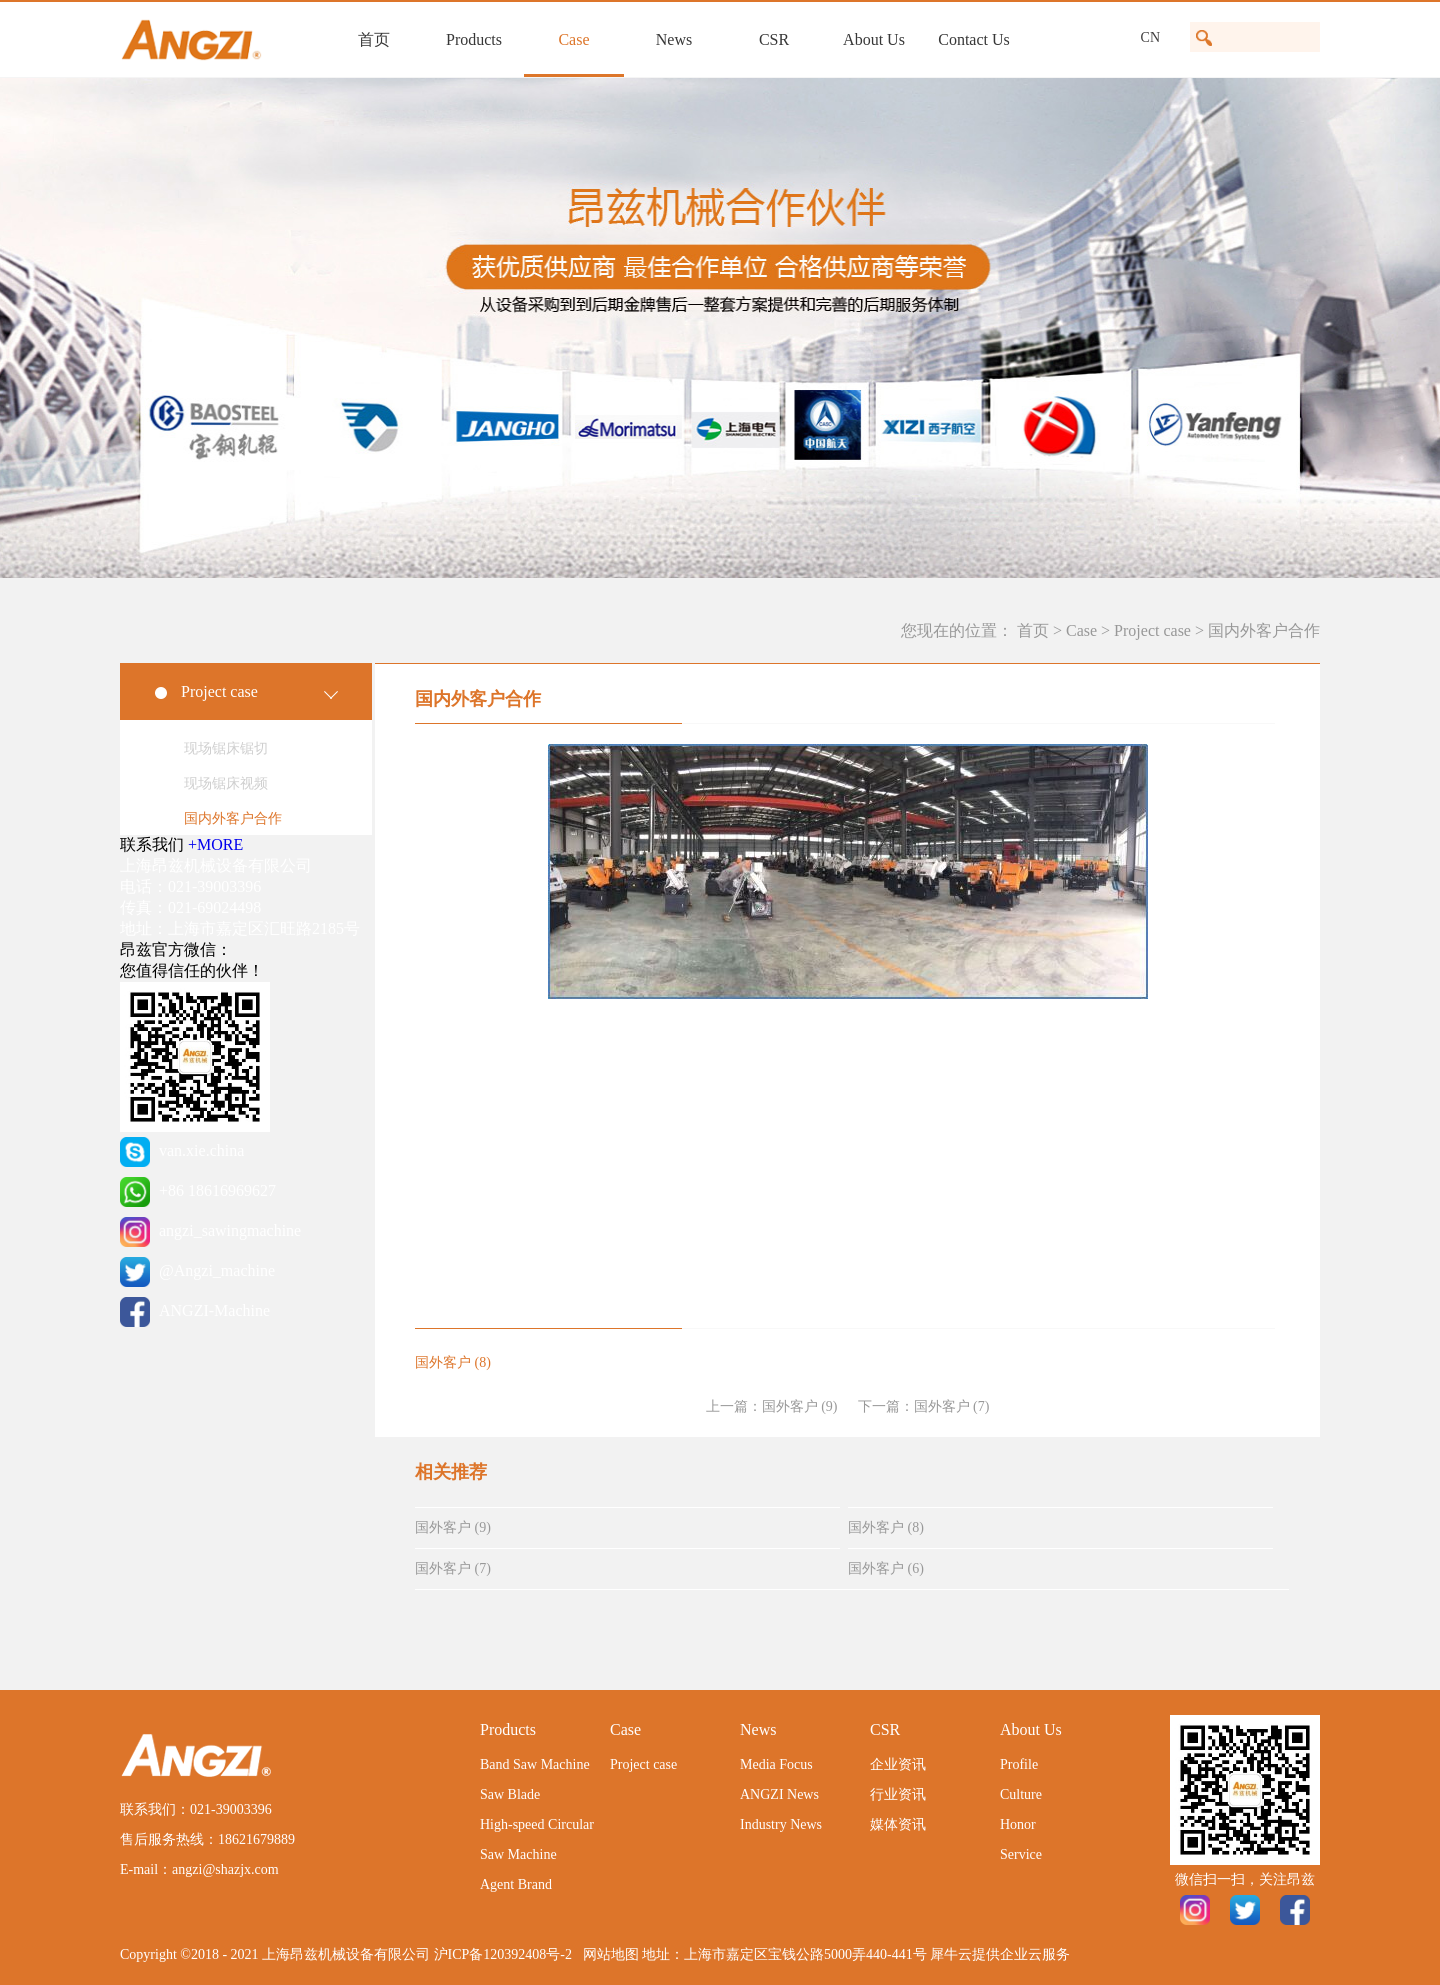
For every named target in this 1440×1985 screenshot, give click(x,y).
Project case (1152, 630)
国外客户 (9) (453, 1527)
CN (1150, 37)
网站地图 (607, 1954)
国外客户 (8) (886, 1527)
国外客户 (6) (886, 1568)
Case (1081, 630)
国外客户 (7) (453, 1568)
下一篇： (924, 1406)
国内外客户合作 (1264, 630)
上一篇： (772, 1406)
